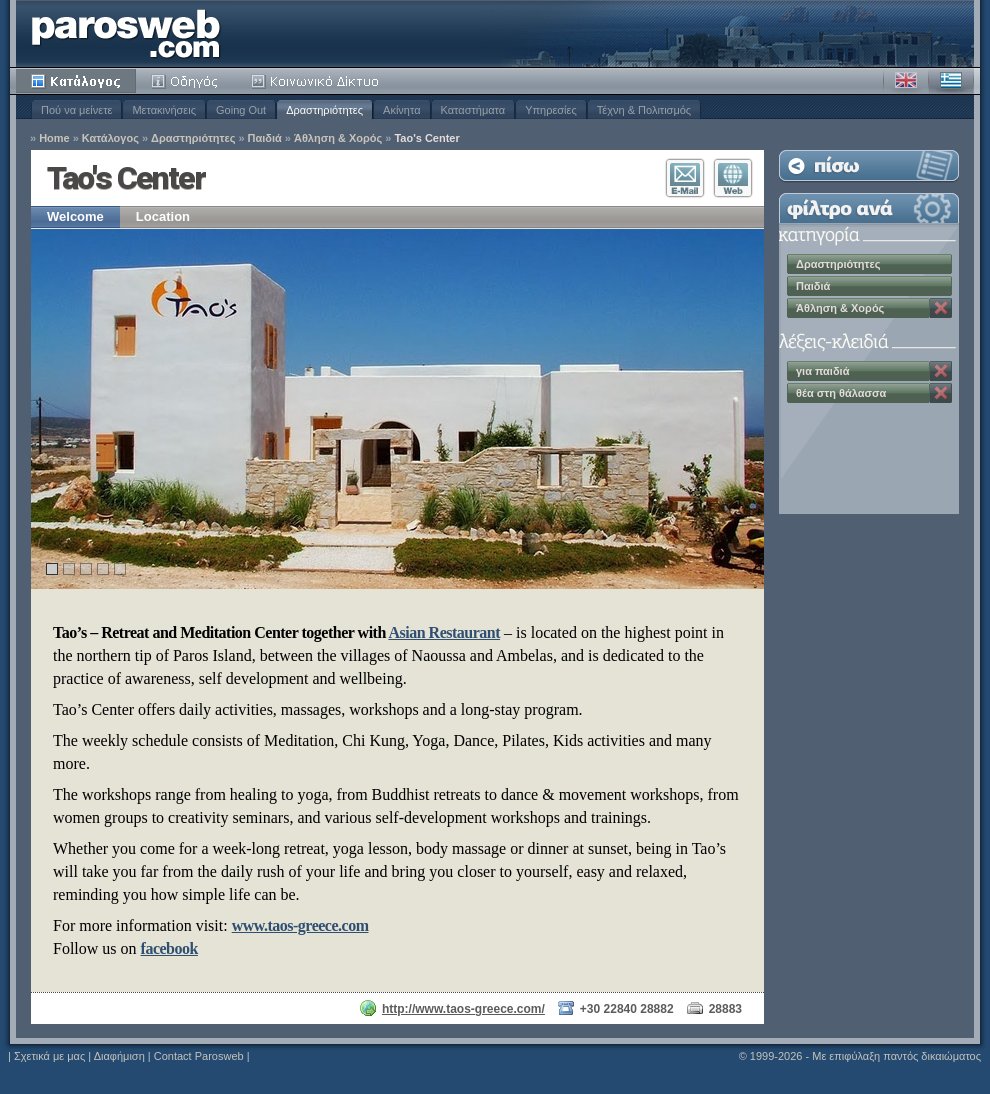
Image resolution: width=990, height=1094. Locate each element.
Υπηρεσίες (551, 110)
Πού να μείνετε (76, 110)
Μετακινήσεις (164, 110)
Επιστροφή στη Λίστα (869, 165)
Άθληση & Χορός (338, 138)
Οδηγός (186, 81)
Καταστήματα (473, 110)
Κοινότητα (318, 81)
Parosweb (126, 33)
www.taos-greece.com (300, 925)
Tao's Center (426, 138)
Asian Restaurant (444, 632)
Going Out (241, 110)
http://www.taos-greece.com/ (463, 1009)
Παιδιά (265, 138)
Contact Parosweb (199, 1056)
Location (163, 216)
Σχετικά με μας (49, 1056)
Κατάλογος (76, 81)
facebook (169, 948)
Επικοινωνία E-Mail (685, 178)
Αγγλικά (906, 81)
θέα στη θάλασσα (841, 393)
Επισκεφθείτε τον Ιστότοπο (733, 178)
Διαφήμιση (119, 1056)
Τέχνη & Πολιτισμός (644, 110)
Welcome (75, 216)
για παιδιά (822, 371)
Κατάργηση (941, 308)
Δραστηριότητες (324, 110)
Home (54, 138)
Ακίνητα (401, 110)
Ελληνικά (951, 81)
